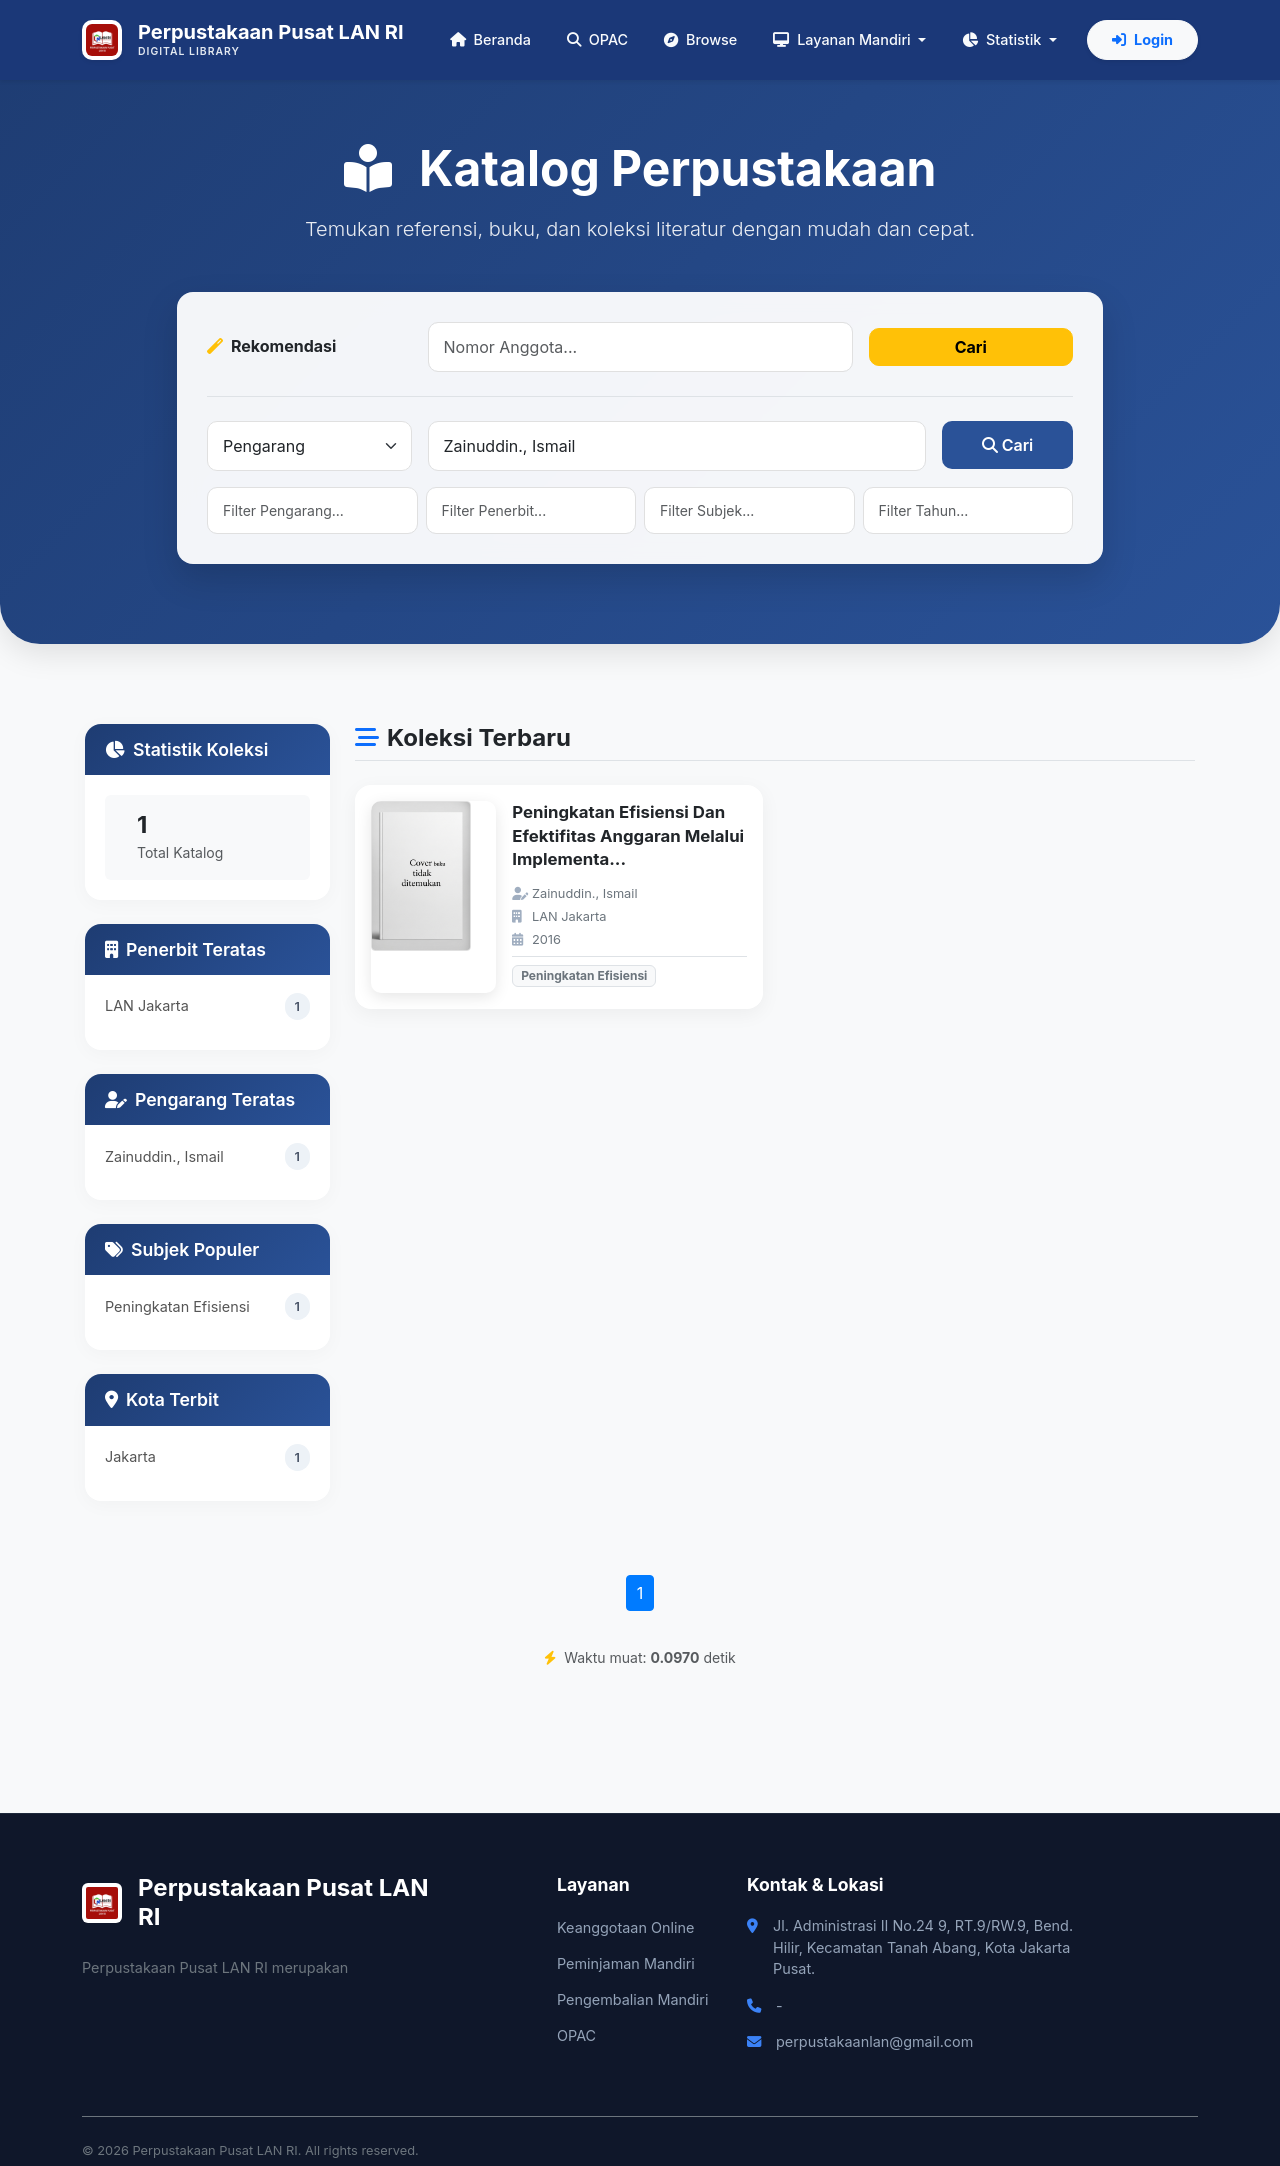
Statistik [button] (1003, 39)
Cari (971, 347)
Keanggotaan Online (625, 1927)
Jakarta (130, 1456)
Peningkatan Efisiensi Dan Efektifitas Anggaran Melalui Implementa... (628, 835)
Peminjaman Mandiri (626, 1963)
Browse (700, 39)
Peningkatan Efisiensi (177, 1307)
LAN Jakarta (147, 1005)
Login (1142, 39)
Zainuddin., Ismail (164, 1156)
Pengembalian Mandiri (632, 1999)
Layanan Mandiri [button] (843, 39)
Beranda (490, 39)
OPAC (597, 39)
